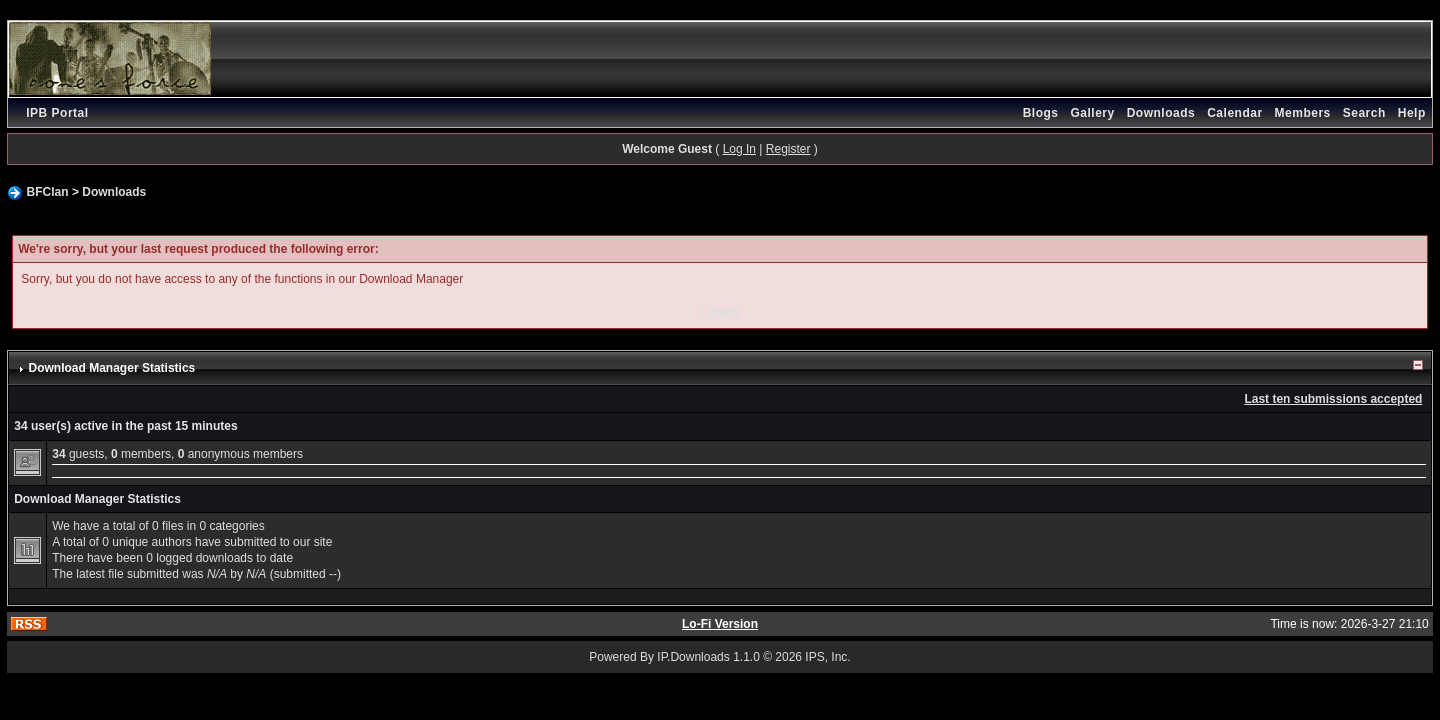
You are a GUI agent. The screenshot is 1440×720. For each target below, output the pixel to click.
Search (1364, 113)
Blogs (1041, 113)
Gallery (1092, 113)
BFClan (48, 192)
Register (788, 149)
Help (1412, 113)
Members (1303, 113)
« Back (720, 312)
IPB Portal (57, 113)
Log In (739, 149)
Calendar (1234, 113)
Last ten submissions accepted (1333, 399)
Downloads (1161, 113)
